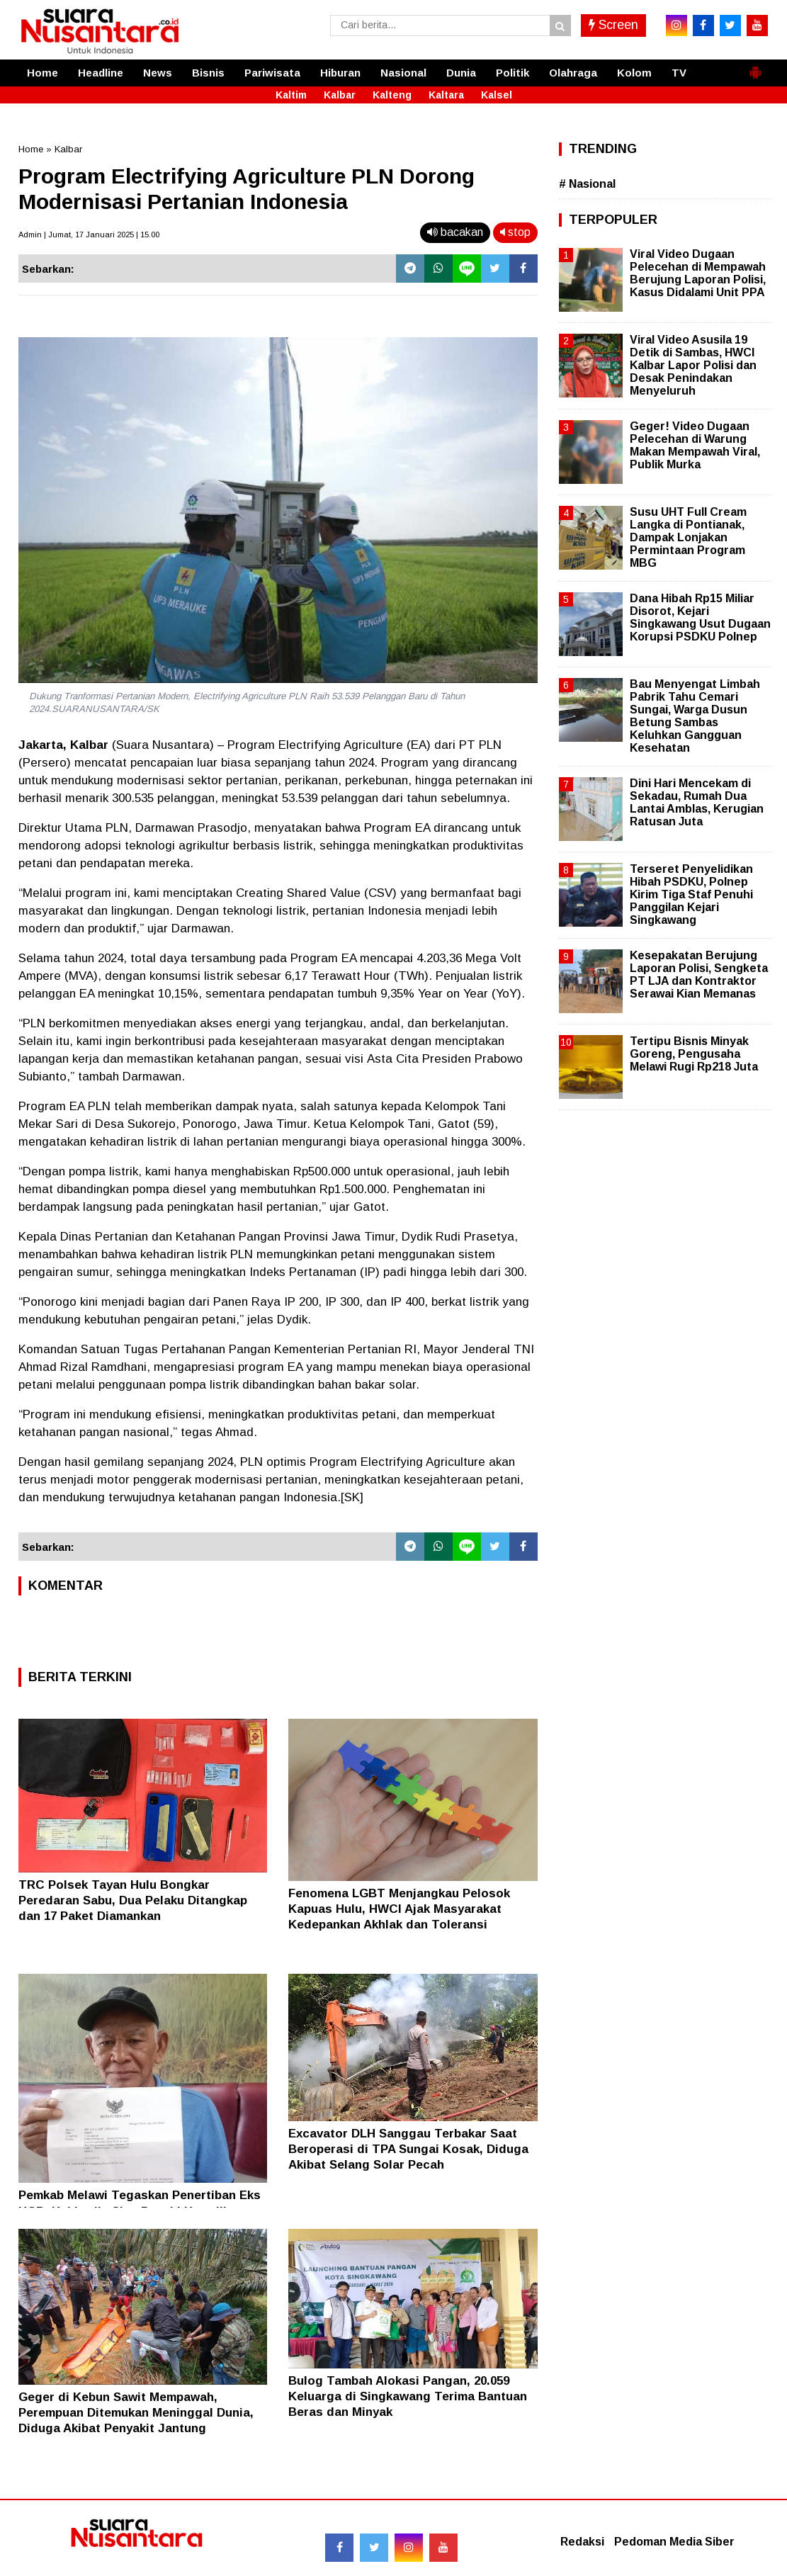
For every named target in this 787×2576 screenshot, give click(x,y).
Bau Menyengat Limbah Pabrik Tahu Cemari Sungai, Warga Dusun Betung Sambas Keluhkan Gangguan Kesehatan (695, 716)
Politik (512, 73)
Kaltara (446, 95)
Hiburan (340, 73)
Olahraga (573, 73)
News (157, 73)
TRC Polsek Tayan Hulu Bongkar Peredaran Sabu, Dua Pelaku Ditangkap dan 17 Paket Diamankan (132, 1900)
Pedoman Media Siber (674, 2542)
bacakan (455, 232)
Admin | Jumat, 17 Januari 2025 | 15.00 (88, 234)
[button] (755, 67)
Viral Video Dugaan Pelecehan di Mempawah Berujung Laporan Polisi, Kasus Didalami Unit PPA (698, 273)
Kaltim (291, 95)
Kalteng (392, 95)
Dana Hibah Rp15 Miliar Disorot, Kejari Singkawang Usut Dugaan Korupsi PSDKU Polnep (700, 617)
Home (42, 73)
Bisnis (208, 73)
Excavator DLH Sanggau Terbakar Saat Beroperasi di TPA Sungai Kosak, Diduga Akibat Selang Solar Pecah (408, 2149)
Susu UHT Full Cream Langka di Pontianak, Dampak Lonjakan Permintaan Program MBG (688, 538)
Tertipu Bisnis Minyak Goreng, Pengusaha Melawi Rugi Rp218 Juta (694, 1054)
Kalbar (340, 95)
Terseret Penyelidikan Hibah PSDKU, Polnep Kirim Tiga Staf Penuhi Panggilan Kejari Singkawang (691, 895)
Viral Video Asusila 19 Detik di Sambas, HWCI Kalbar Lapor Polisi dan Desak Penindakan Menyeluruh (693, 365)
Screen (613, 25)
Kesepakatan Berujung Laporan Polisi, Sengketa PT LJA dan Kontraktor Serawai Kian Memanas (699, 974)
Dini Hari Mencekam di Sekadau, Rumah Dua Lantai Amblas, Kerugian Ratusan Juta (697, 802)
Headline (100, 73)
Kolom (634, 73)
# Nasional (587, 184)
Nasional (403, 73)
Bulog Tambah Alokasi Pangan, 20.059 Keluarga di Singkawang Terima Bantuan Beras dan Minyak (407, 2396)
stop (515, 232)
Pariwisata (272, 73)
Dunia (461, 73)
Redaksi (582, 2542)
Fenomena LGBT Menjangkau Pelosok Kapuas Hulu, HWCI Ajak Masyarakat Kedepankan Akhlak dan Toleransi (399, 1909)
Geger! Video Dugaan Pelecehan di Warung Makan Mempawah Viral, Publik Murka (695, 445)
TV (679, 73)
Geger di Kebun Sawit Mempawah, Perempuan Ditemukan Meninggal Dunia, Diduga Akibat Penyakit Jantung (136, 2412)
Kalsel (496, 95)
